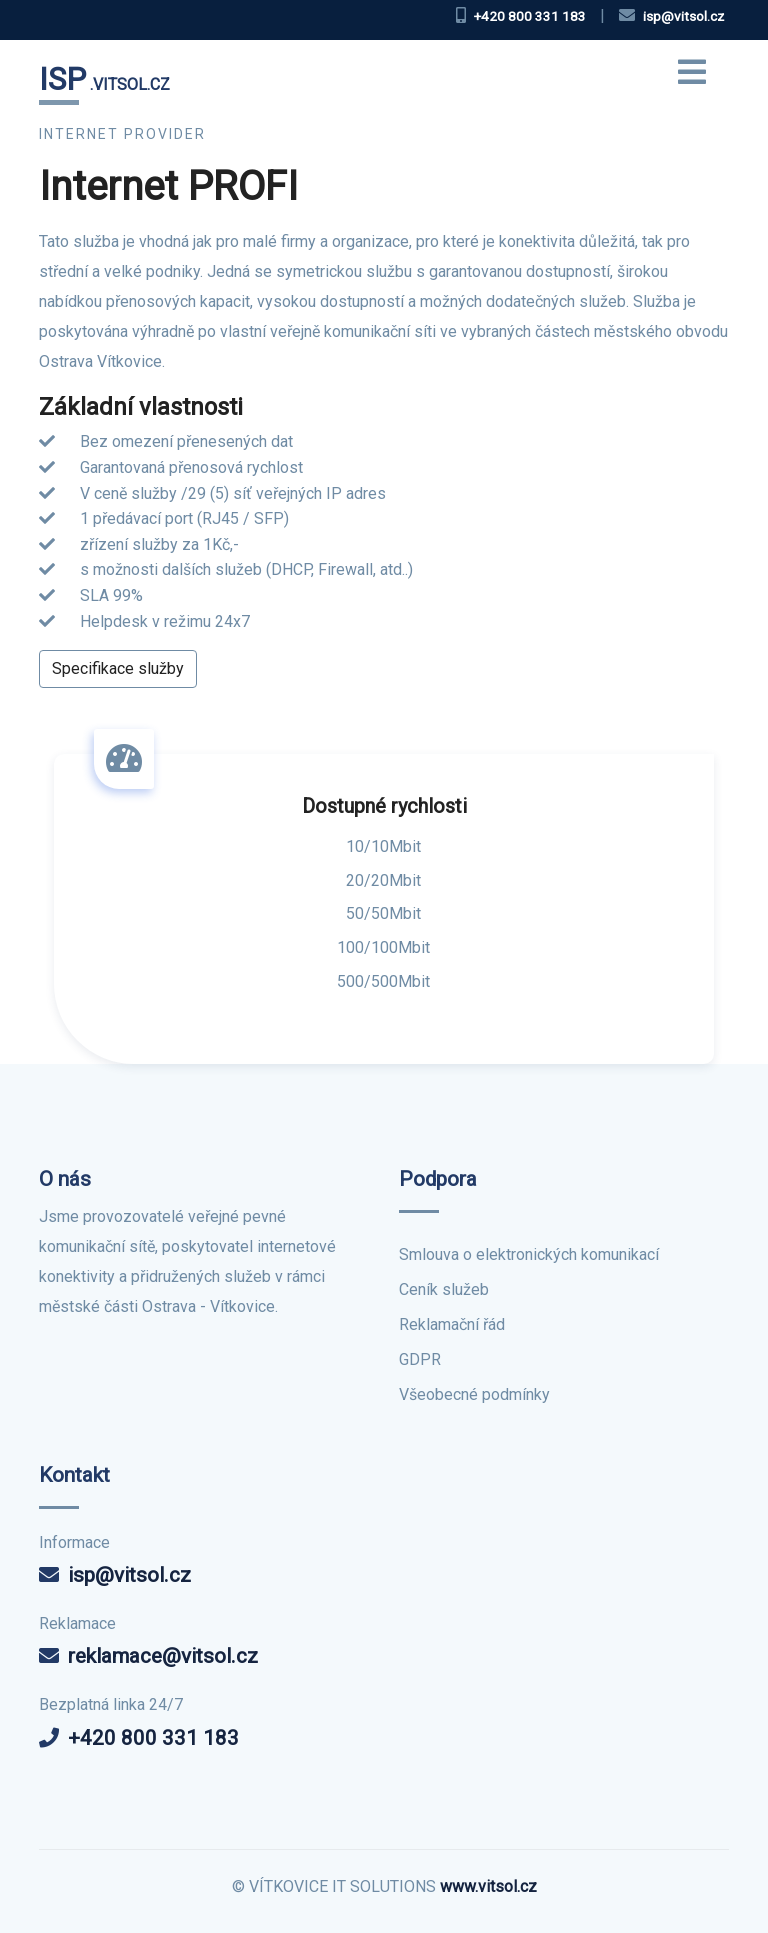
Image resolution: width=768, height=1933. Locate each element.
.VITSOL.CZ (104, 79)
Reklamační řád (452, 1324)
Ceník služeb (444, 1289)
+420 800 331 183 (153, 1738)
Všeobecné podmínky (474, 1394)
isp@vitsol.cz (129, 1575)
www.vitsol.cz (488, 1886)
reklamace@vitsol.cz (163, 1656)
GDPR (420, 1359)
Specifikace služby (118, 668)
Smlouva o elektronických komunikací (529, 1254)
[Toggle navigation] (692, 80)
